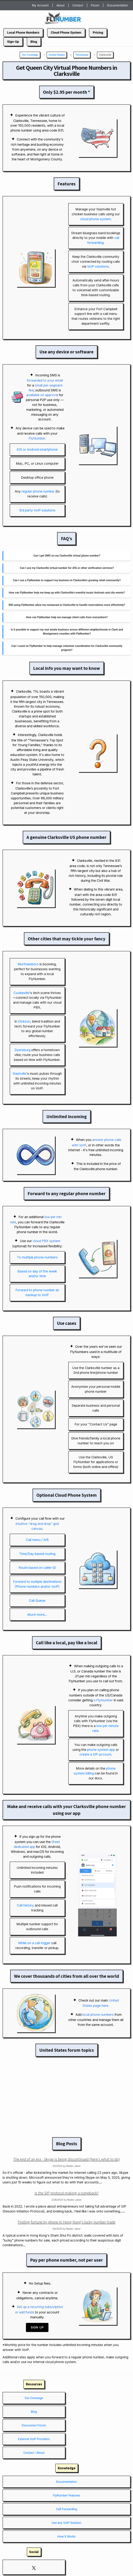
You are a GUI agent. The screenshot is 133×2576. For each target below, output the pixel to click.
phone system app (101, 1750)
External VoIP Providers (34, 2439)
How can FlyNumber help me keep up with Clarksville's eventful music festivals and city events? (67, 592)
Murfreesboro (28, 964)
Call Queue (37, 1601)
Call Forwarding (66, 2509)
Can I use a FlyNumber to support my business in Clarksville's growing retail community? (67, 580)
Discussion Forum (34, 2425)
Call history (25, 1905)
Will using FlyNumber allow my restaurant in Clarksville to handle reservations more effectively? (67, 605)
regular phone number (38, 491)
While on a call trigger (34, 1943)
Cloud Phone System (66, 32)
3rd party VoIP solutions (37, 510)
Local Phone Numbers (23, 32)
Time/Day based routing (37, 1554)
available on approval (42, 395)
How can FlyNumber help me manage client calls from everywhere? (67, 617)
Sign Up (37, 2327)
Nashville (19, 1074)
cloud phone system (95, 219)
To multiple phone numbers (37, 1257)
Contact (77, 5)
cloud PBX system (46, 1241)
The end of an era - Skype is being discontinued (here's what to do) (66, 2159)
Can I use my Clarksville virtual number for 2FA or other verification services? (67, 568)
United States (57, 54)
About (60, 5)
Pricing (98, 32)
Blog (33, 42)
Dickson (24, 1021)
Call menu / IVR (37, 1540)
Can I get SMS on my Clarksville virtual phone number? (66, 555)
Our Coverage (30, 54)
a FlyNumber (103, 1700)
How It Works (66, 2536)
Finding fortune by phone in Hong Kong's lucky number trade (66, 2222)
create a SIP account (95, 1754)
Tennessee (81, 54)
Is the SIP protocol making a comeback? (67, 2193)
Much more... (37, 1615)
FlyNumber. (37, 438)
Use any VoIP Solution (66, 2523)
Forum (95, 5)
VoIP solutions (98, 266)
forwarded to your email (45, 380)
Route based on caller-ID (37, 1568)
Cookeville (21, 993)
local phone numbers (98, 2015)
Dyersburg (22, 1050)
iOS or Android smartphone (37, 449)
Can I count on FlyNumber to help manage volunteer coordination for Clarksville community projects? (66, 648)
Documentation (117, 5)
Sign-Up (13, 42)
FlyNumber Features (66, 2495)
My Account (40, 5)
